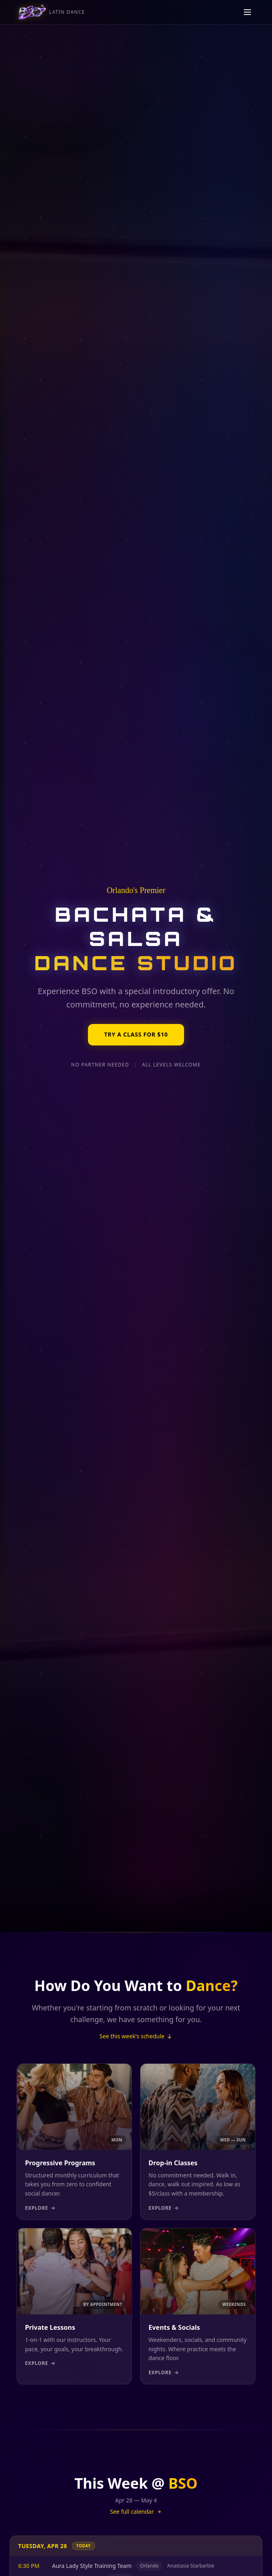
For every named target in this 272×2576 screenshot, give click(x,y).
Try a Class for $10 (136, 1034)
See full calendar (136, 2511)
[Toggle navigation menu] (247, 15)
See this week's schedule (136, 2036)
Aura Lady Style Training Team (92, 2566)
